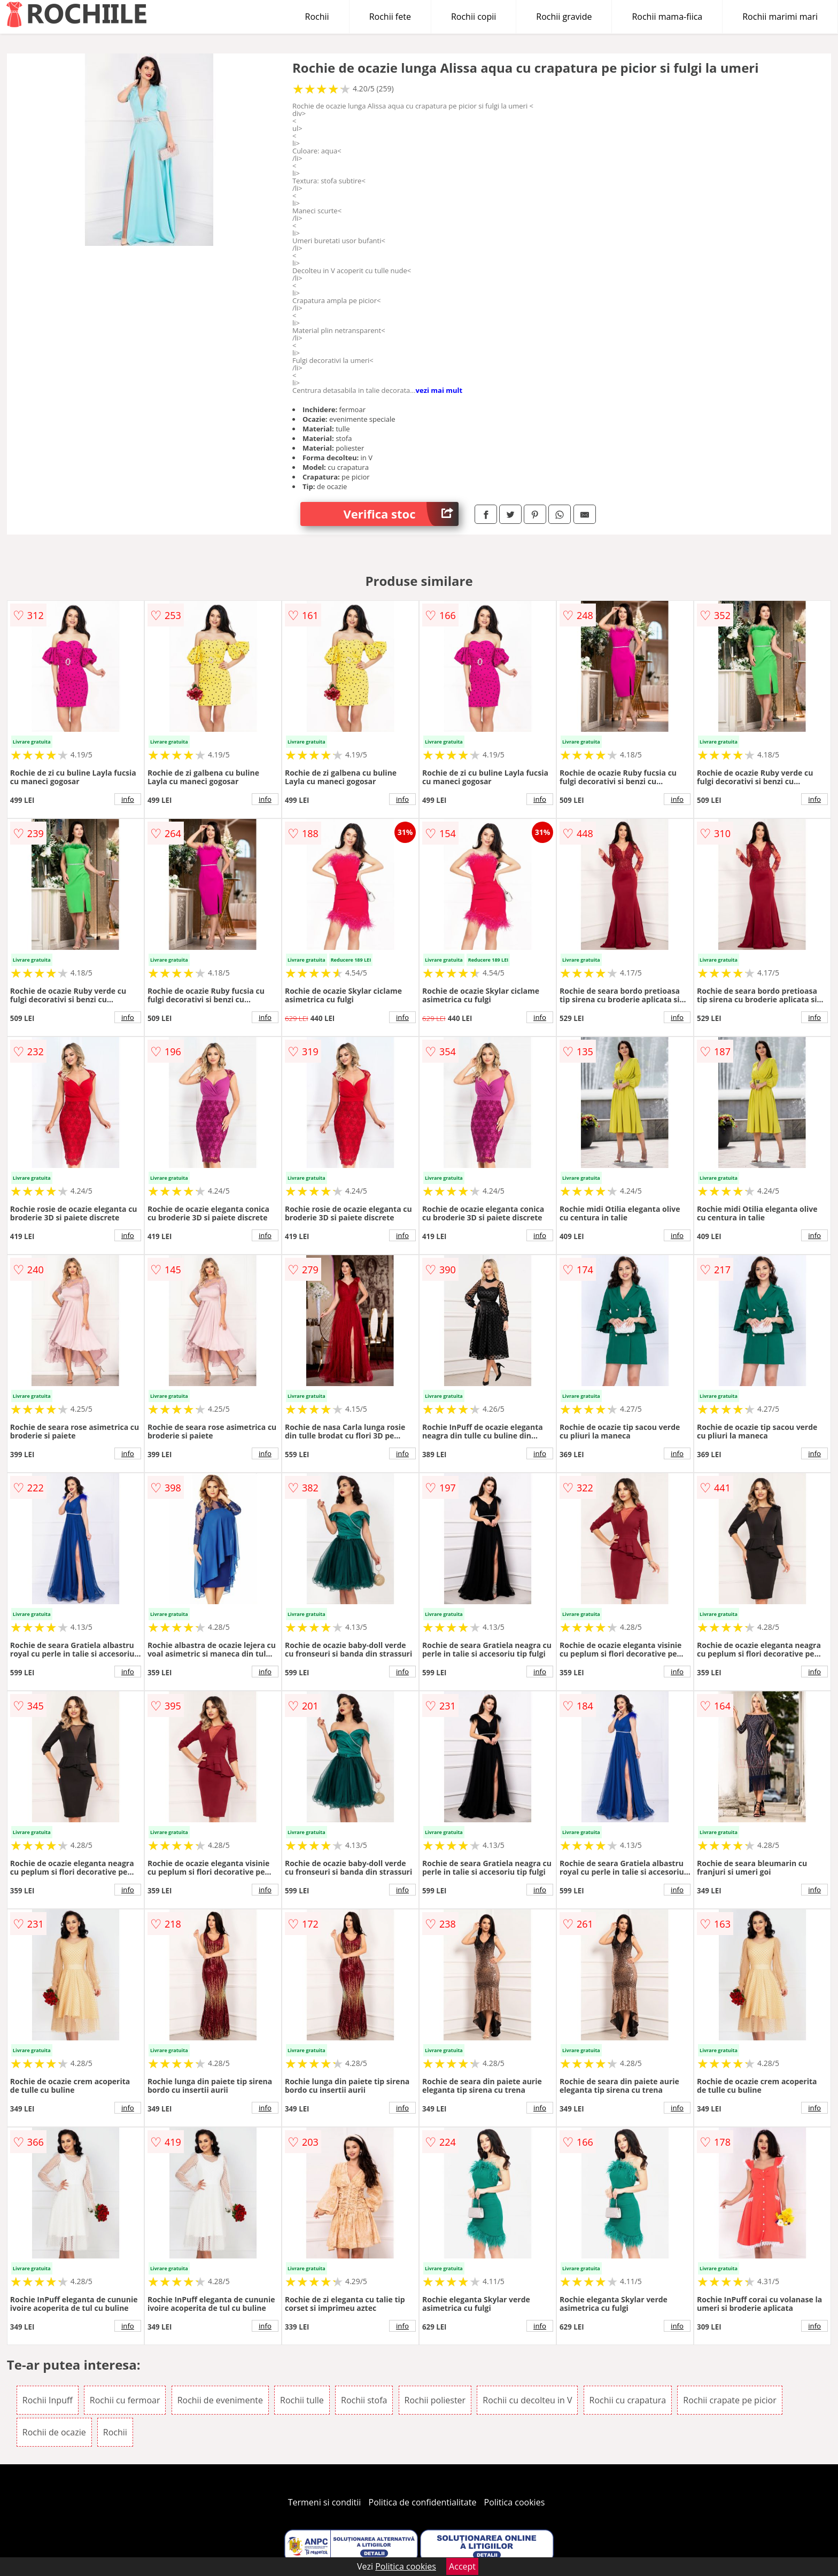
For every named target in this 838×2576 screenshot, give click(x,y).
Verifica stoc (401, 514)
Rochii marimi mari (780, 16)
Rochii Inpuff (47, 2400)
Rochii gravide (564, 16)
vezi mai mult (439, 390)
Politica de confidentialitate (423, 2502)
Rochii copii (473, 16)
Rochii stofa (364, 2400)
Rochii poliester (435, 2400)
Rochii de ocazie (54, 2432)
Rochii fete (390, 16)
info (127, 799)
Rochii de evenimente (220, 2400)
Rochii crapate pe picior (729, 2400)
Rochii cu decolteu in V (527, 2400)
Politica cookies (514, 2502)
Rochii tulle (302, 2400)
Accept (462, 2566)
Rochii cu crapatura (627, 2400)
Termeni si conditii (324, 2502)
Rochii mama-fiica (667, 16)
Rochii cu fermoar (125, 2400)
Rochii (317, 16)
